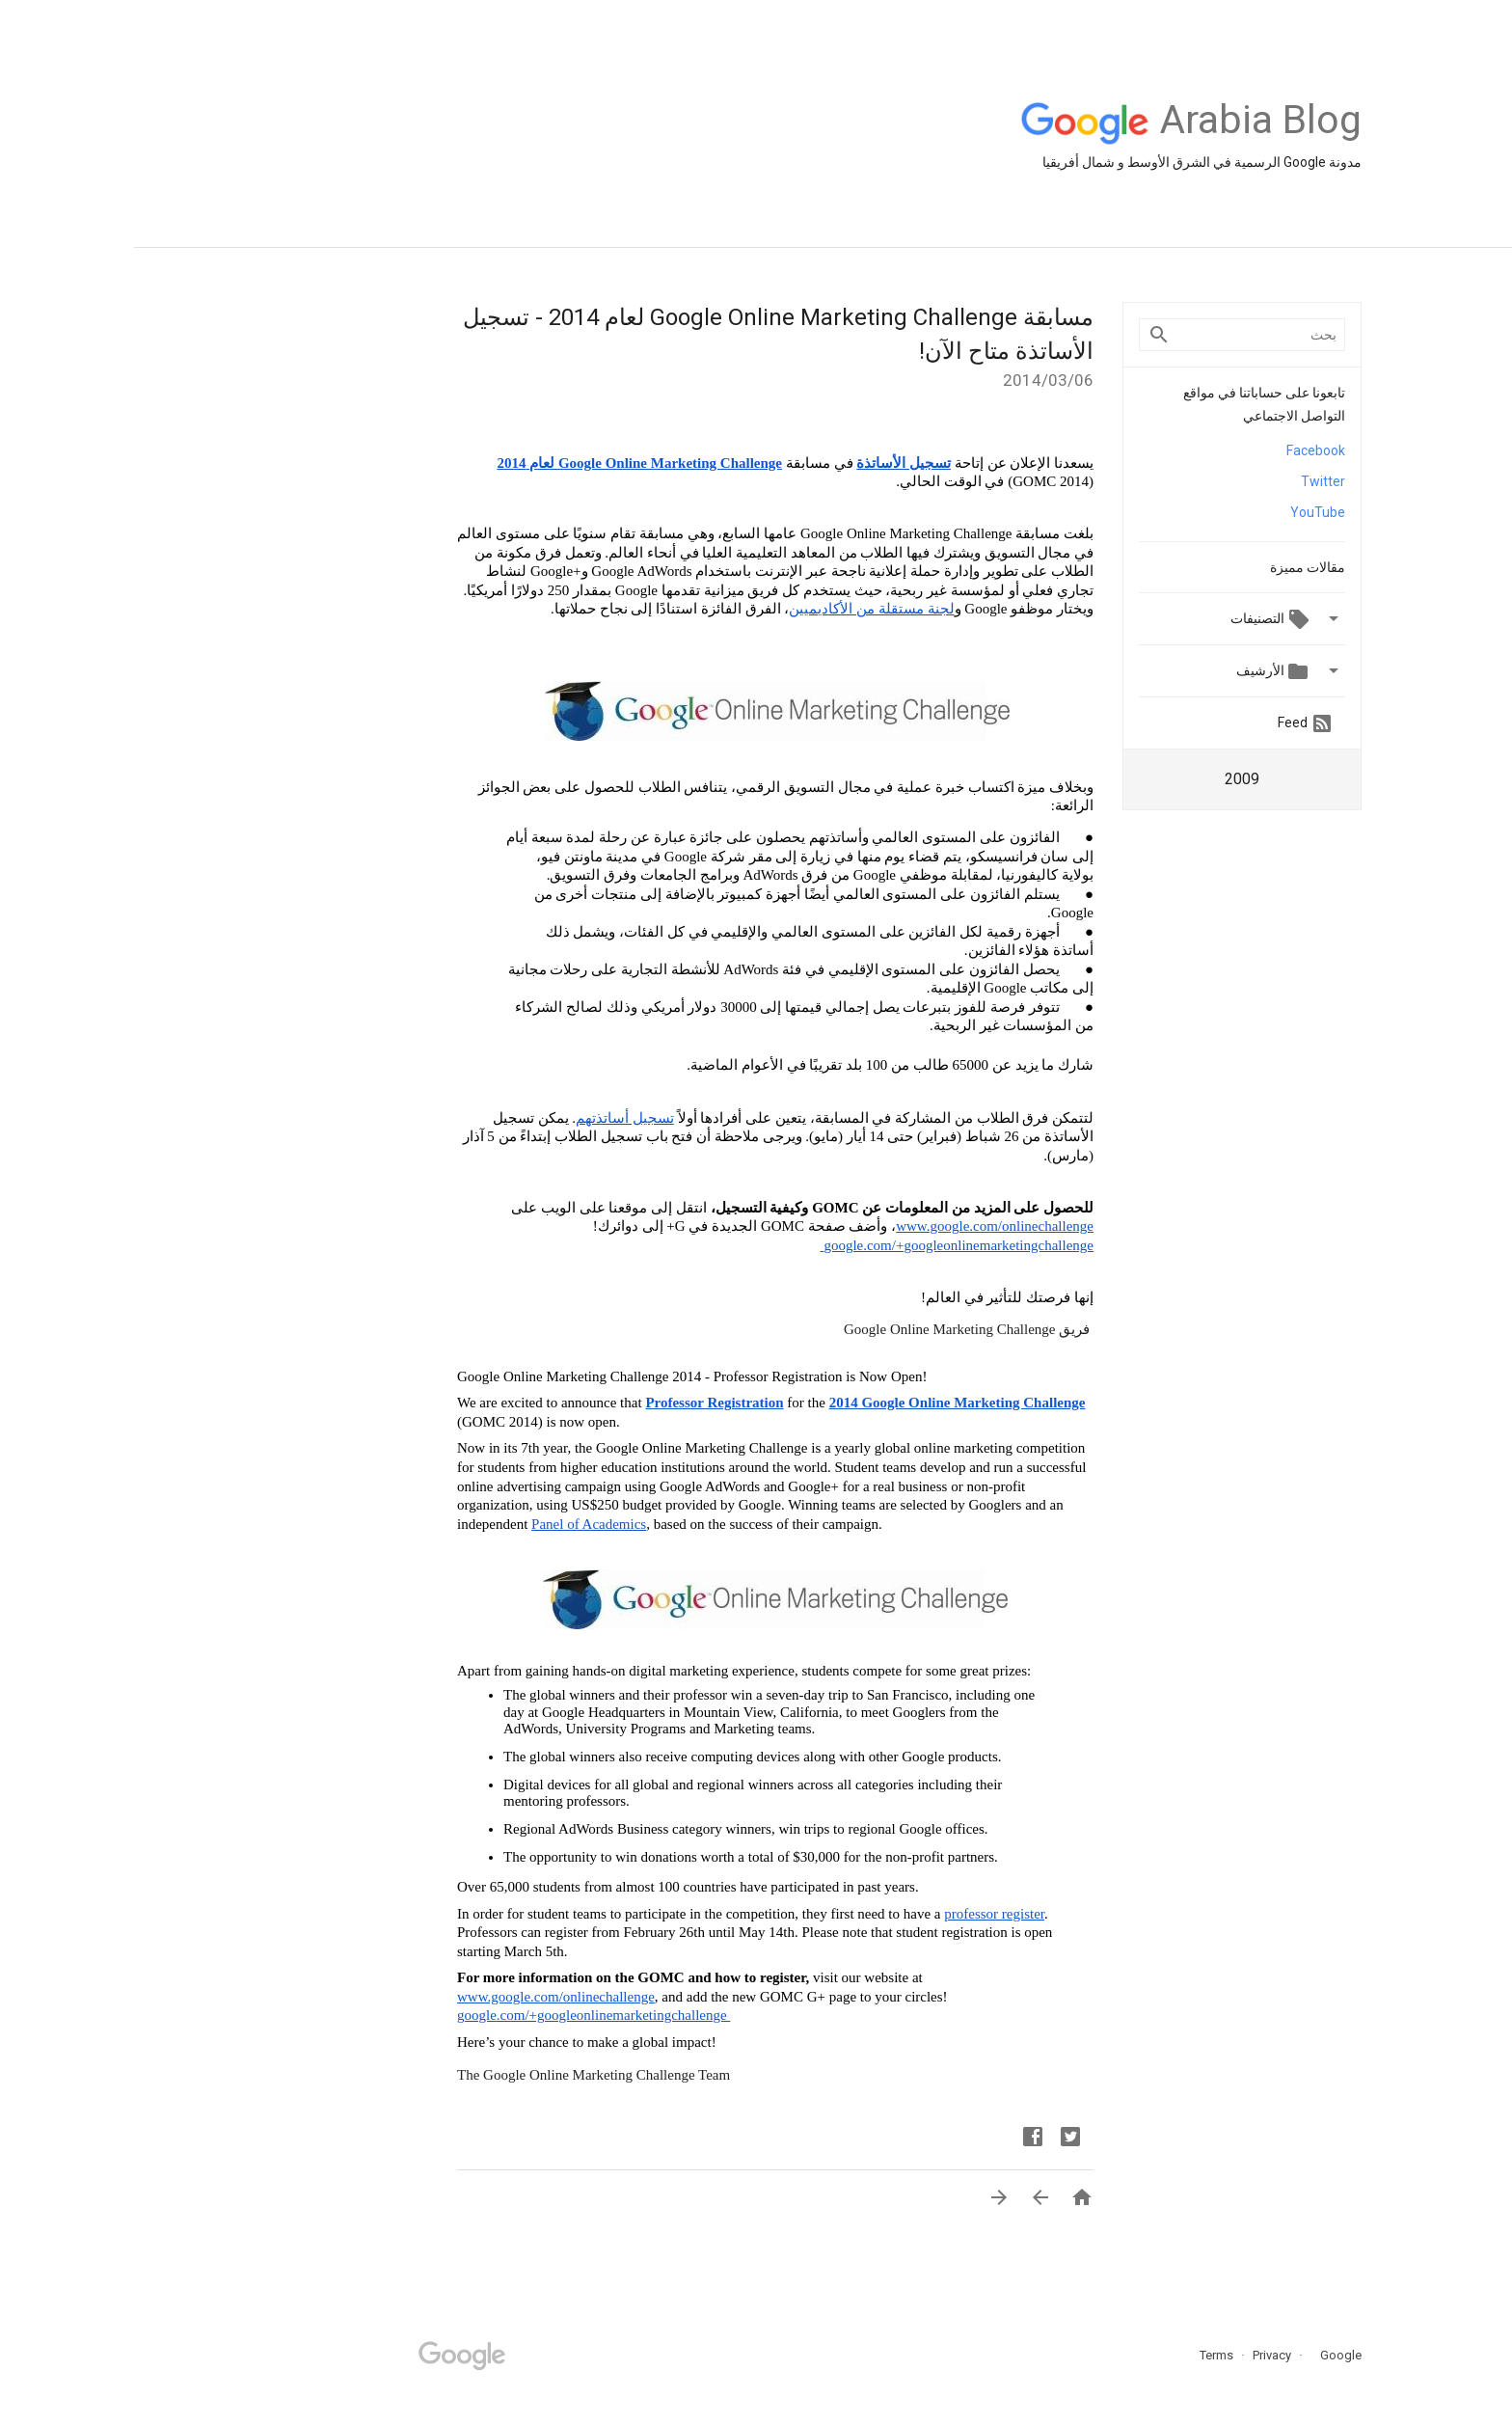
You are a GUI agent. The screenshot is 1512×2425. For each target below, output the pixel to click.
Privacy (1136, 2355)
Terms (1082, 2355)
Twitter (1189, 481)
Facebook (1181, 450)
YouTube (1183, 512)
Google (1201, 2355)
